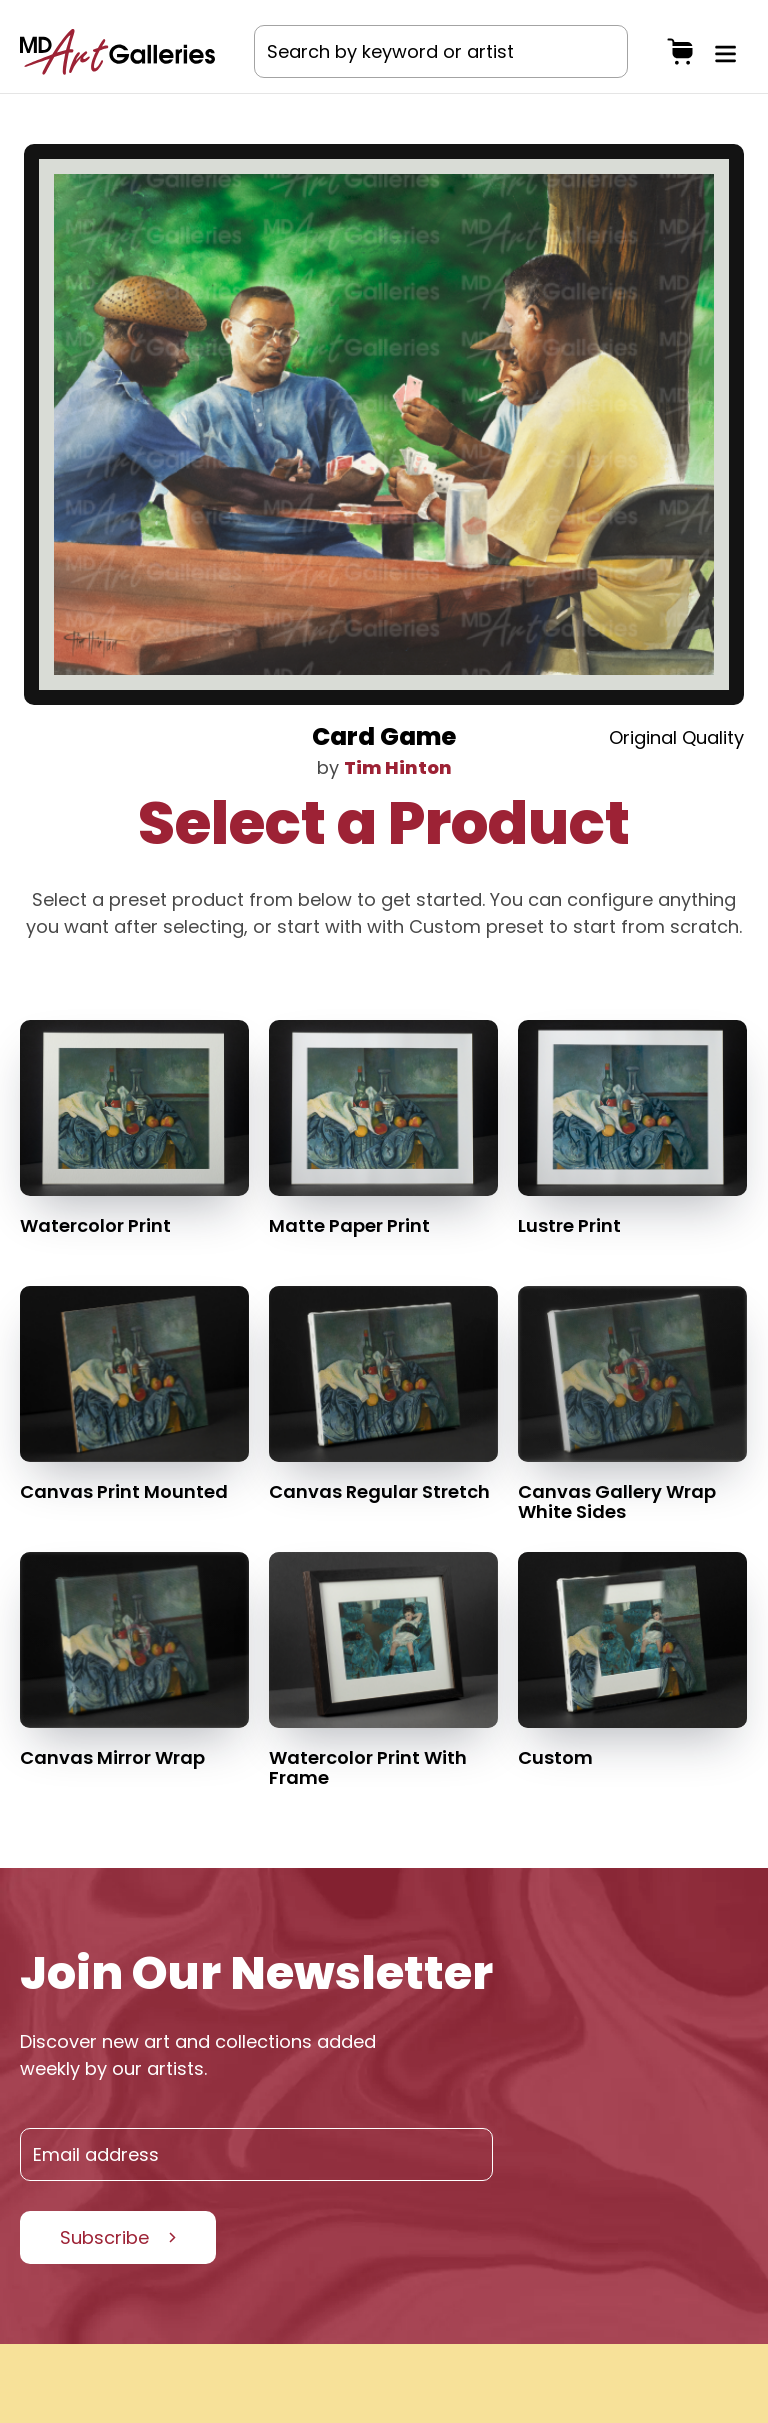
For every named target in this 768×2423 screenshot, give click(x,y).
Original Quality (676, 737)
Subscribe (104, 2237)
